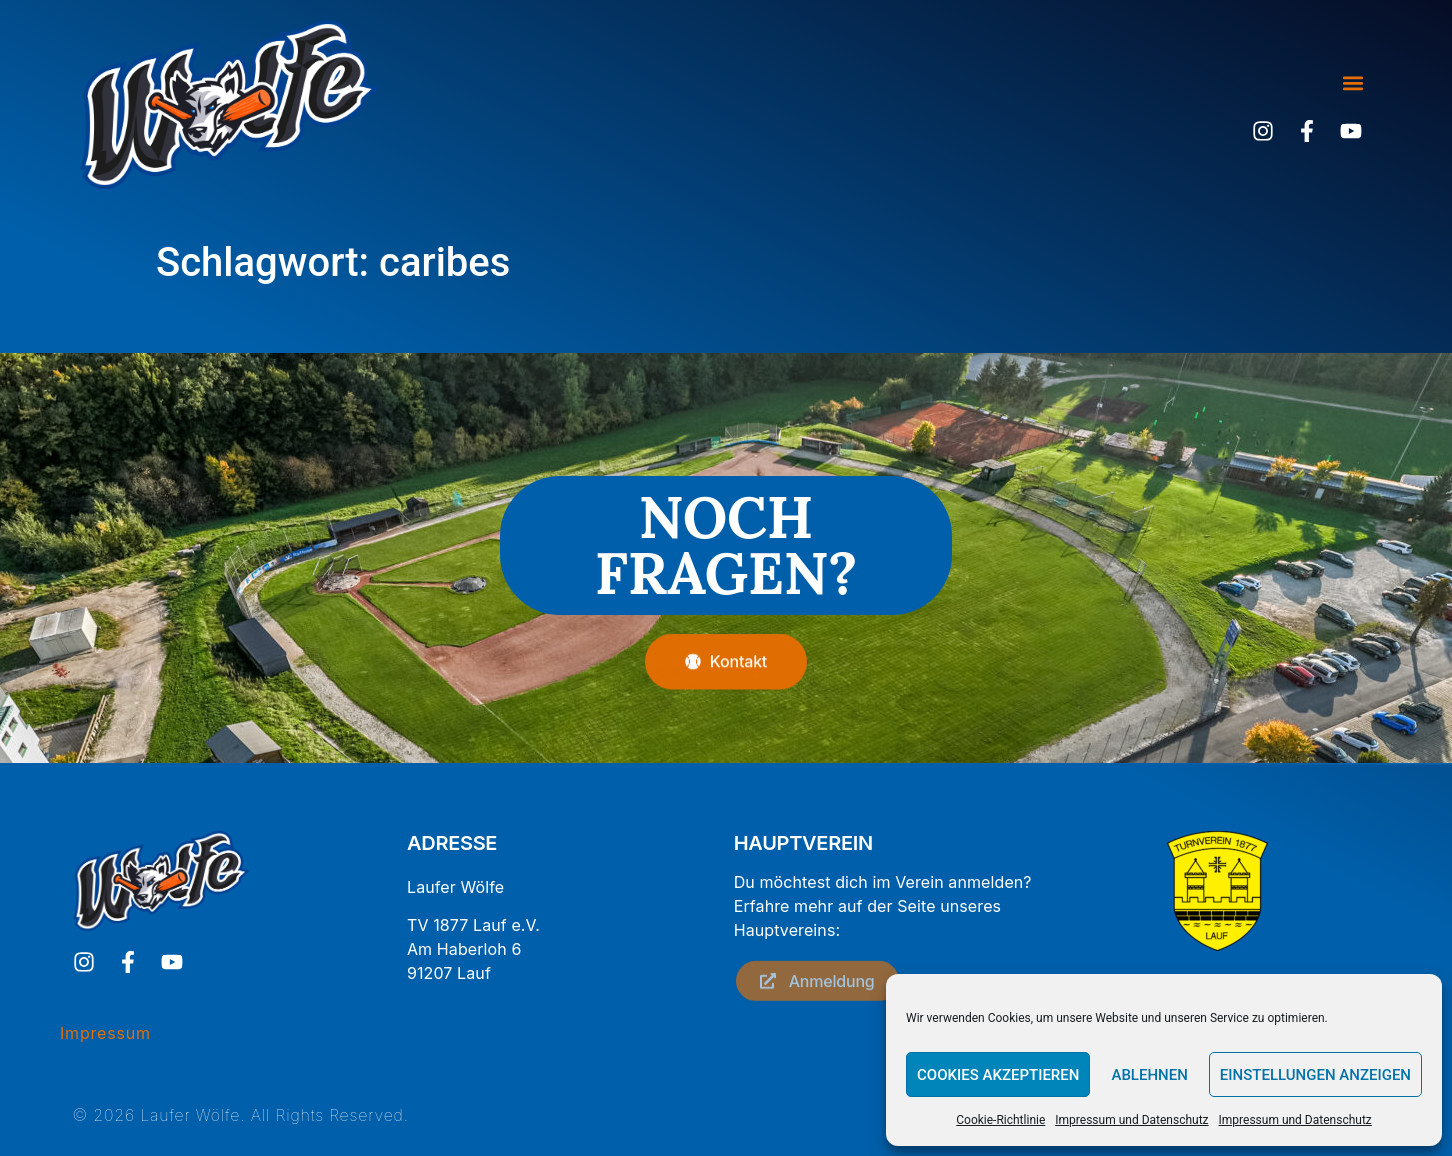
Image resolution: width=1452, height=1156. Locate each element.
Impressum (105, 1033)
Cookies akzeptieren (998, 1075)
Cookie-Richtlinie (1000, 1120)
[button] (1352, 83)
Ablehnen (1149, 1075)
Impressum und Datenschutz (1131, 1120)
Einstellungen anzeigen (1315, 1075)
